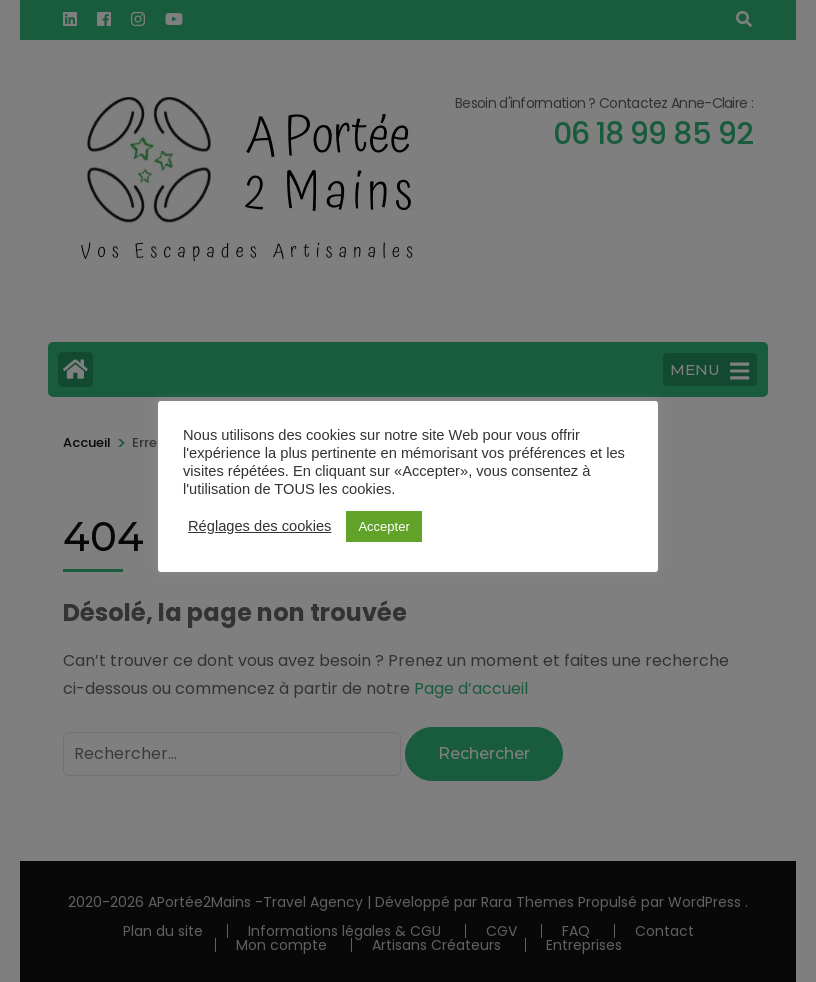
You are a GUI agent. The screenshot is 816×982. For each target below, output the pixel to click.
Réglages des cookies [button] (259, 526)
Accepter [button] (383, 526)
